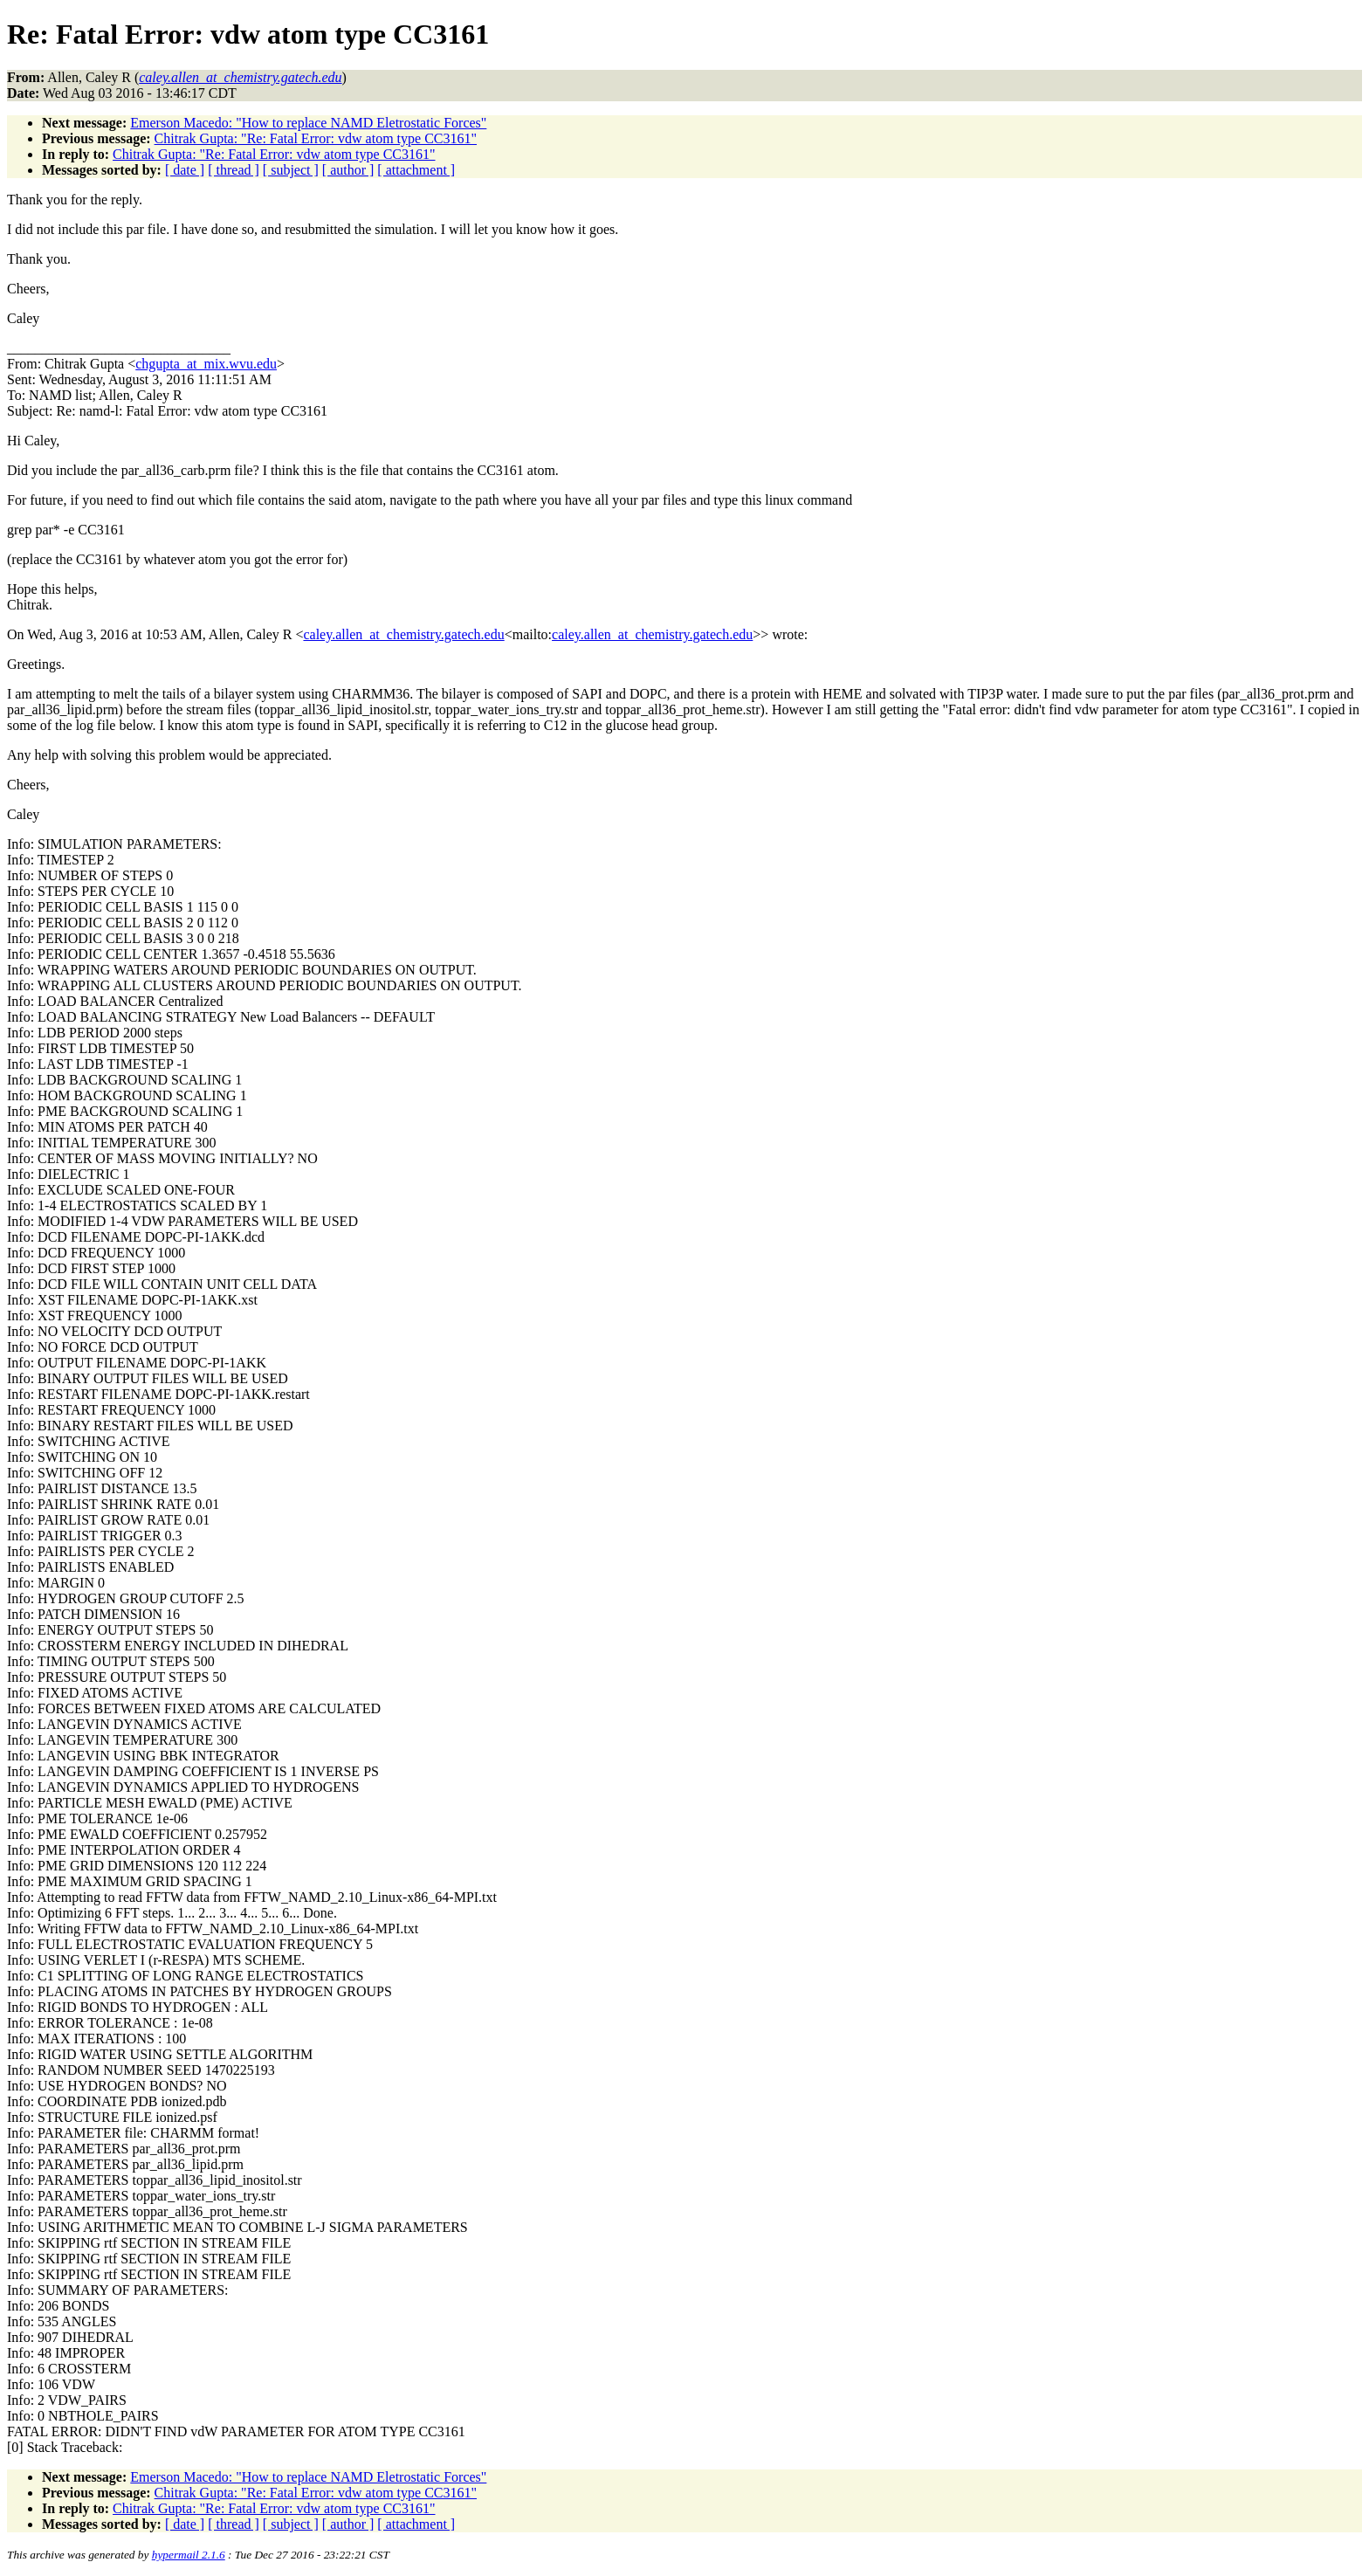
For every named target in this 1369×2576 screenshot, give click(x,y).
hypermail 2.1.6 (188, 2554)
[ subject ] (291, 169)
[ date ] (184, 169)
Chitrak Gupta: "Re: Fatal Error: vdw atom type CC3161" (316, 138)
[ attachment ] (416, 169)
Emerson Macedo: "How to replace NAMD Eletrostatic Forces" (308, 122)
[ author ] (348, 169)
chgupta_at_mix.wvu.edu (206, 363)
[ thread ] (233, 169)
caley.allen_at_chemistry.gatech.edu (403, 634)
